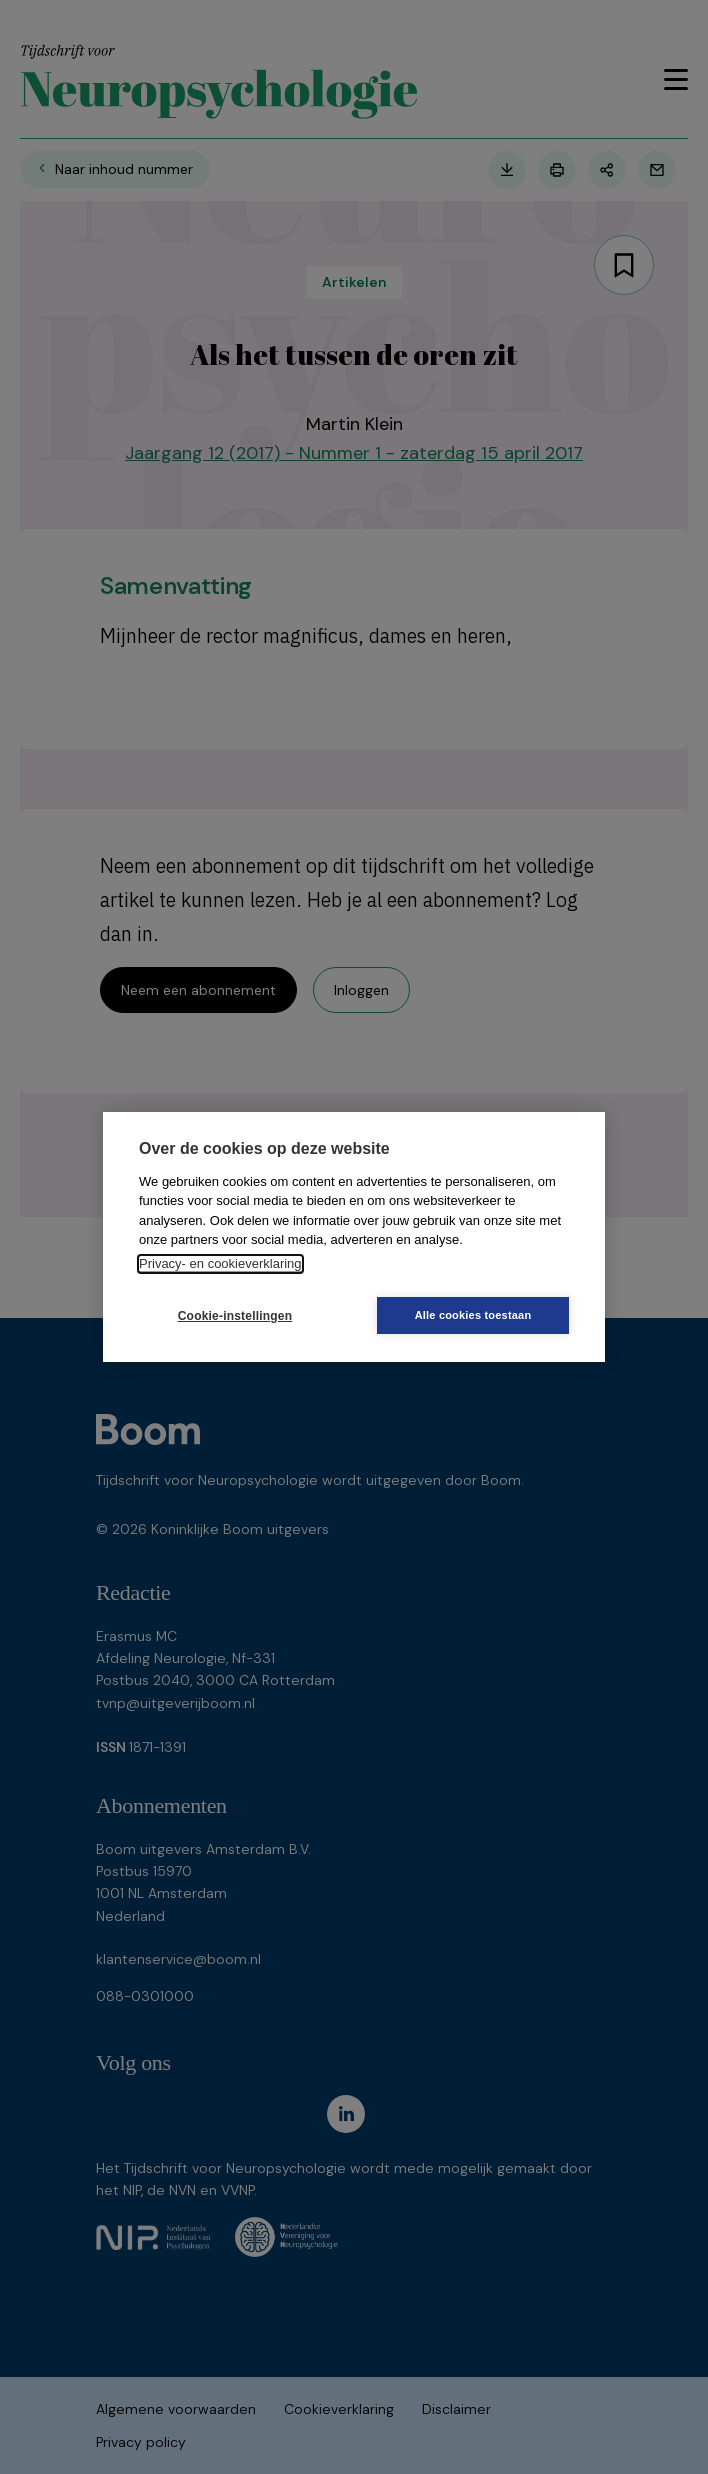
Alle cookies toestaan (473, 1315)
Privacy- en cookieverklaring (220, 1263)
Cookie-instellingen (235, 1316)
